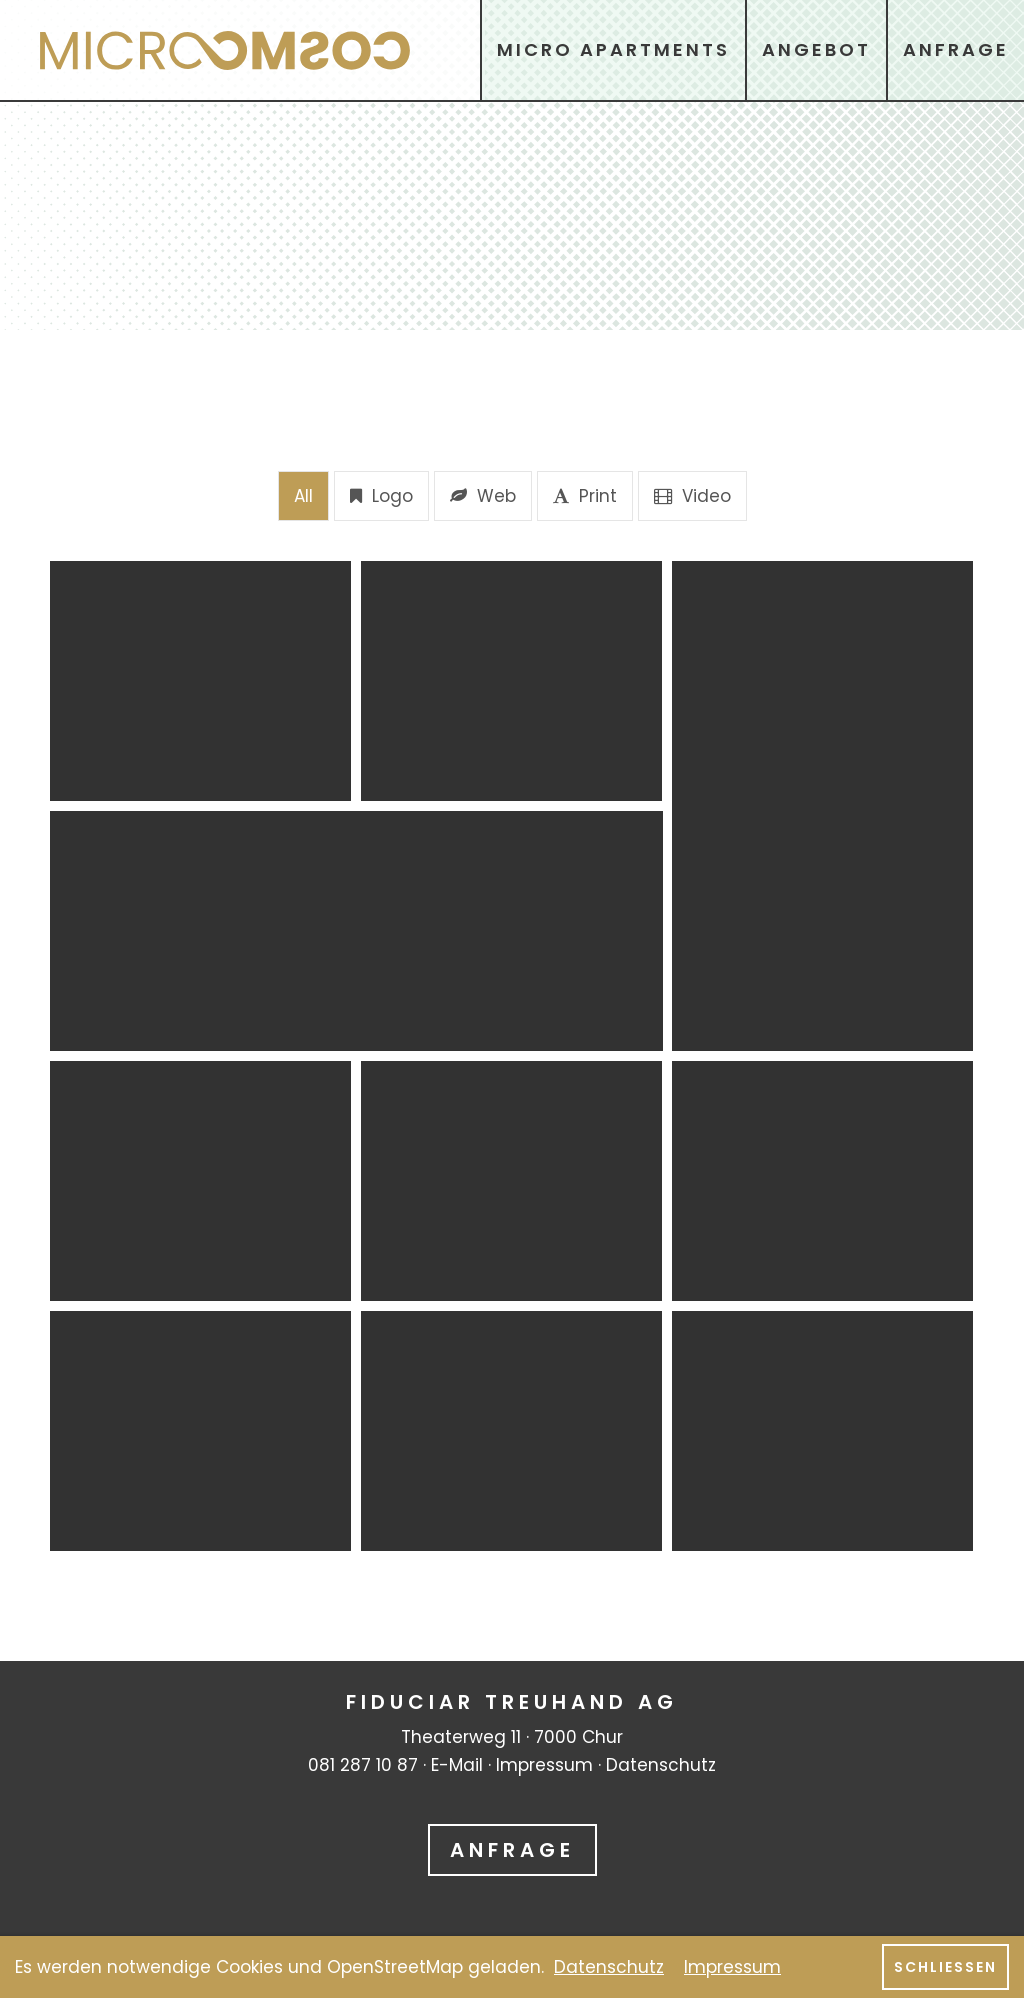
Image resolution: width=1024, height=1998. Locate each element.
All (303, 496)
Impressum (544, 1765)
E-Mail (457, 1765)
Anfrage (512, 1850)
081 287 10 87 (363, 1765)
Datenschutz (661, 1765)
